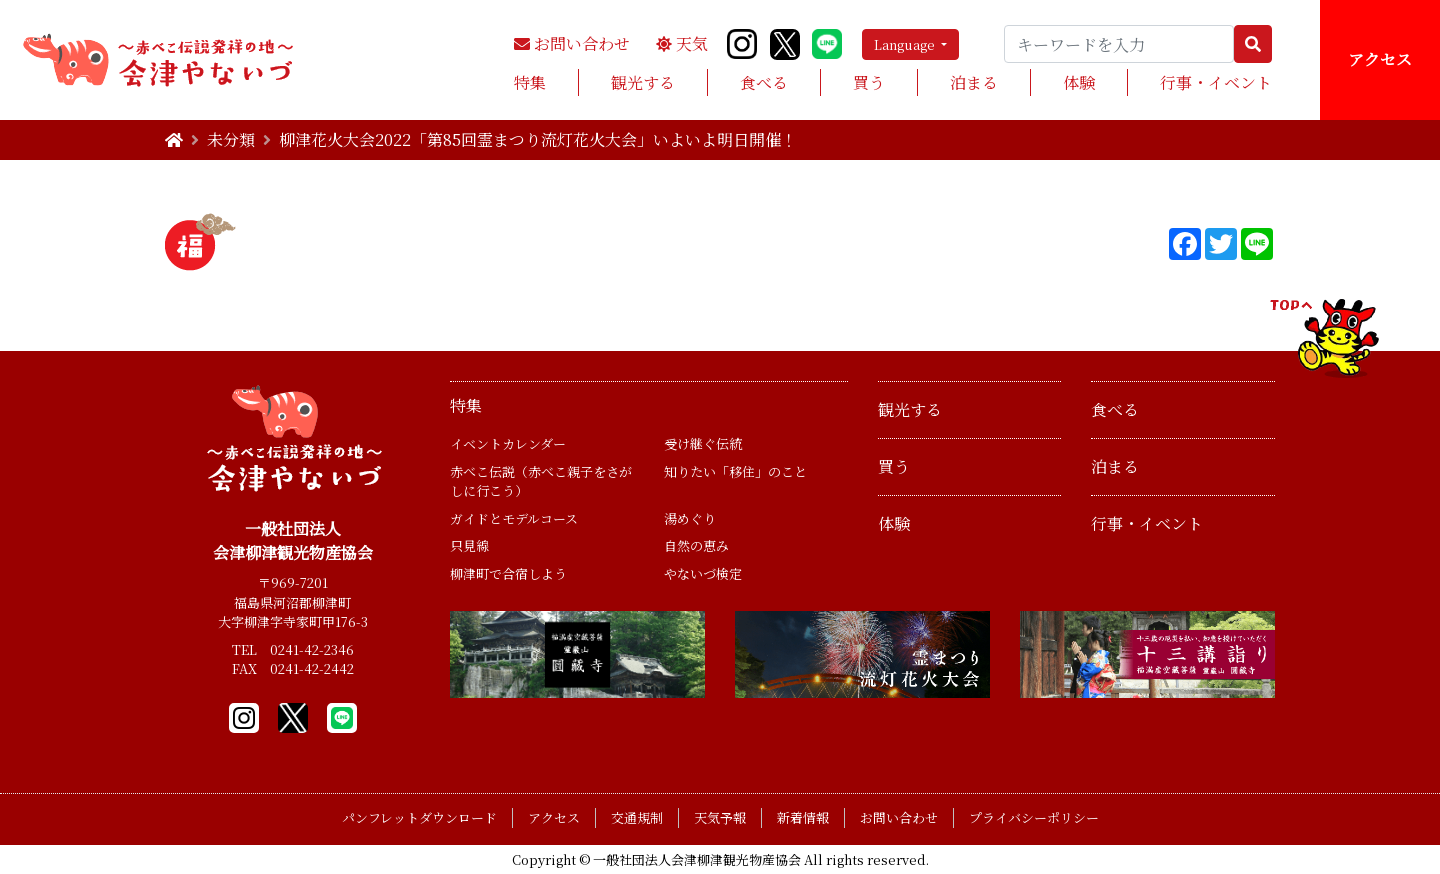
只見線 (469, 545)
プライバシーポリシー (1034, 817)
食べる (764, 82)
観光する (643, 82)
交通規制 (637, 817)
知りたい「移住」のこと (735, 471)
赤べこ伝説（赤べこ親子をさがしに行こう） (541, 481)
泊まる (974, 82)
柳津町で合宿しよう (508, 573)
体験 (1079, 82)
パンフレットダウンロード (419, 817)
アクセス (1380, 59)
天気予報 (720, 817)
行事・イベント (1216, 82)
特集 (530, 82)
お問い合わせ (572, 43)
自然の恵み (696, 545)
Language (906, 44)
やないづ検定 (703, 573)
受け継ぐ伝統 (703, 443)
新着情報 (803, 817)
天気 (682, 43)
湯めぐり (690, 518)
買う (869, 82)
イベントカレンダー (508, 443)
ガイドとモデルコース (514, 518)
